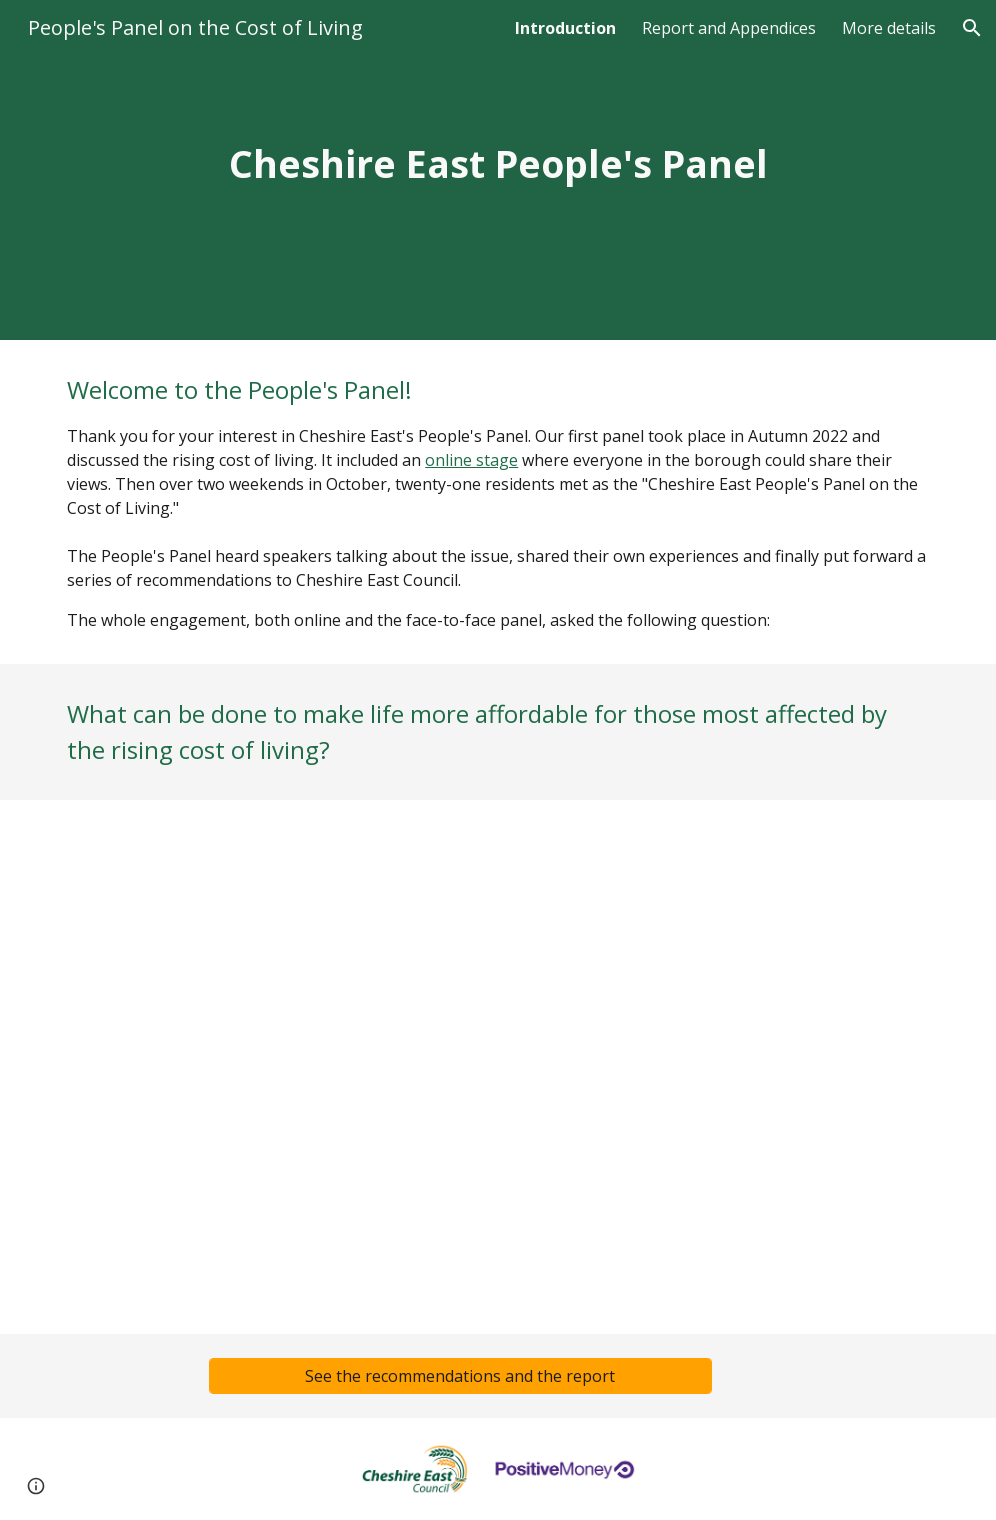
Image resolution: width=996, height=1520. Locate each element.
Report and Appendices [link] (729, 28)
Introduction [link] (565, 28)
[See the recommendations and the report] (460, 1376)
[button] (972, 28)
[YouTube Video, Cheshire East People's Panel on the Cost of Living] (498, 1067)
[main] (498, 170)
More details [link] (889, 28)
